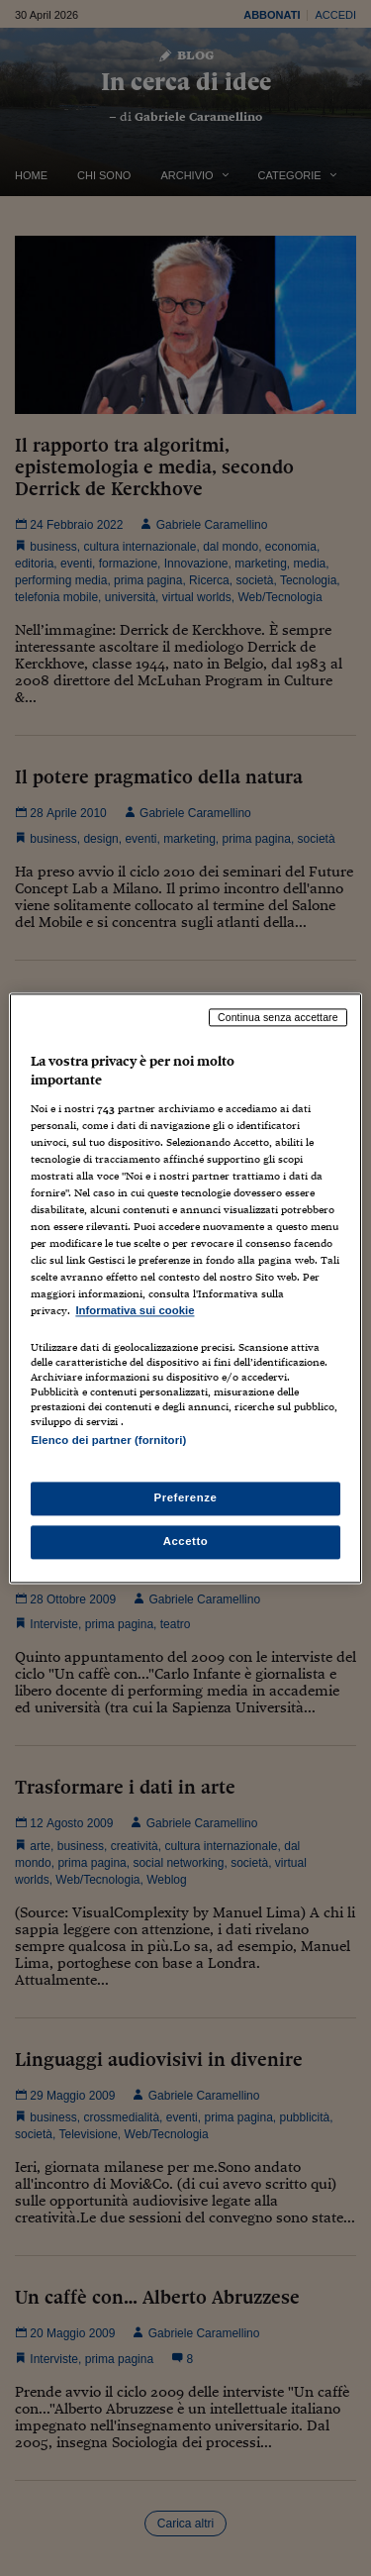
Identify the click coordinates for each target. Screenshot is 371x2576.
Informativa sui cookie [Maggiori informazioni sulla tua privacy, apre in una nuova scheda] (134, 1311)
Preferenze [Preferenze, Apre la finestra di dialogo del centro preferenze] (186, 1497)
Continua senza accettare (278, 1017)
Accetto (186, 1541)
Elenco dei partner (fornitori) (108, 1440)
